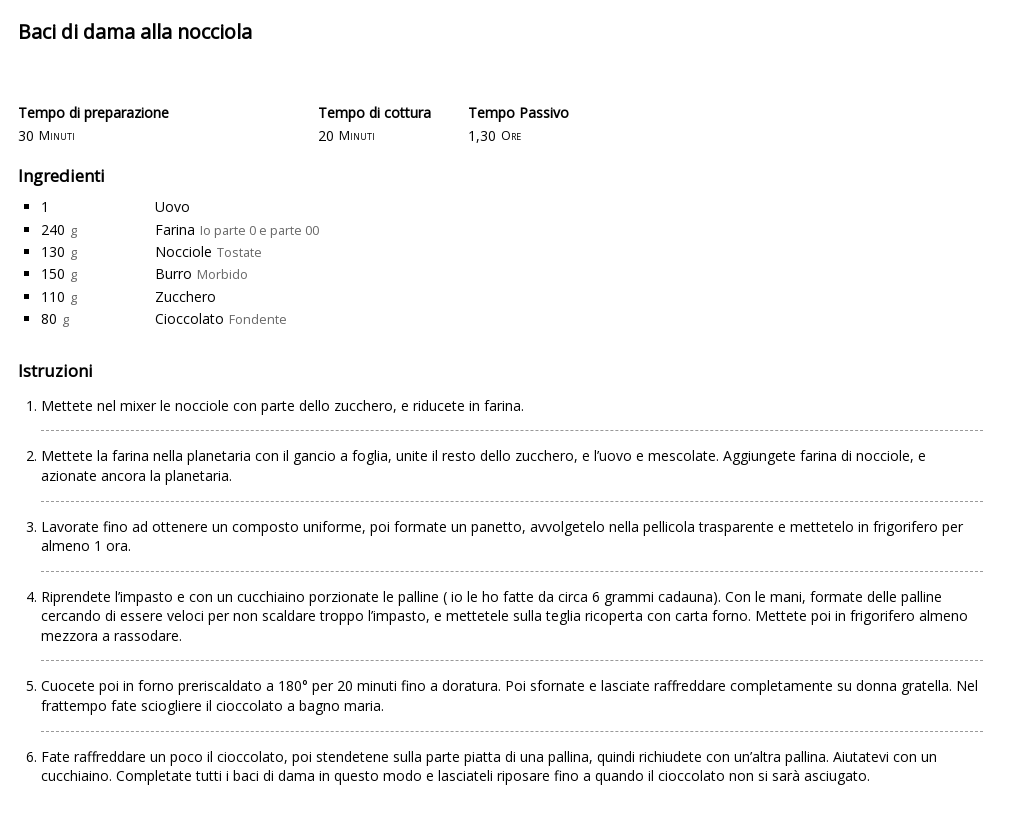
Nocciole (183, 251)
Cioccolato (189, 318)
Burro (173, 273)
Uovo (172, 206)
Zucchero (185, 296)
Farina (175, 229)
